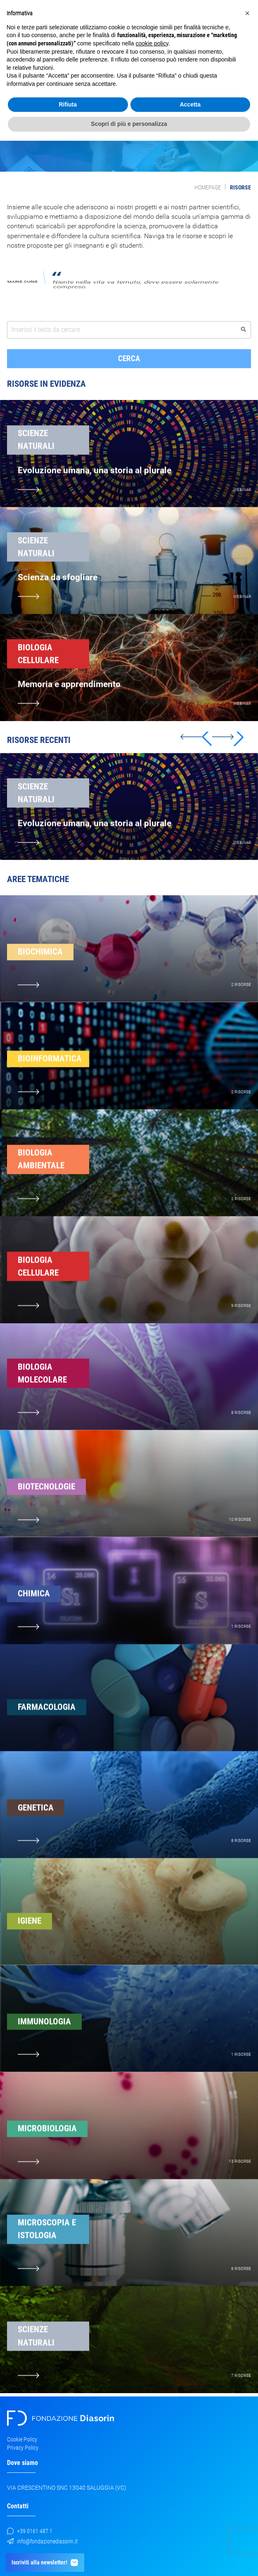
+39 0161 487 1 (29, 2531)
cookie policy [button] (152, 43)
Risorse (240, 187)
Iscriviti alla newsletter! (45, 2562)
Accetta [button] (190, 104)
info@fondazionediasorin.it (42, 2541)
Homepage (207, 187)
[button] (228, 754)
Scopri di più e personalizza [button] (129, 124)
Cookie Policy (22, 2439)
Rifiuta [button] (68, 104)
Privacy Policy (22, 2447)
